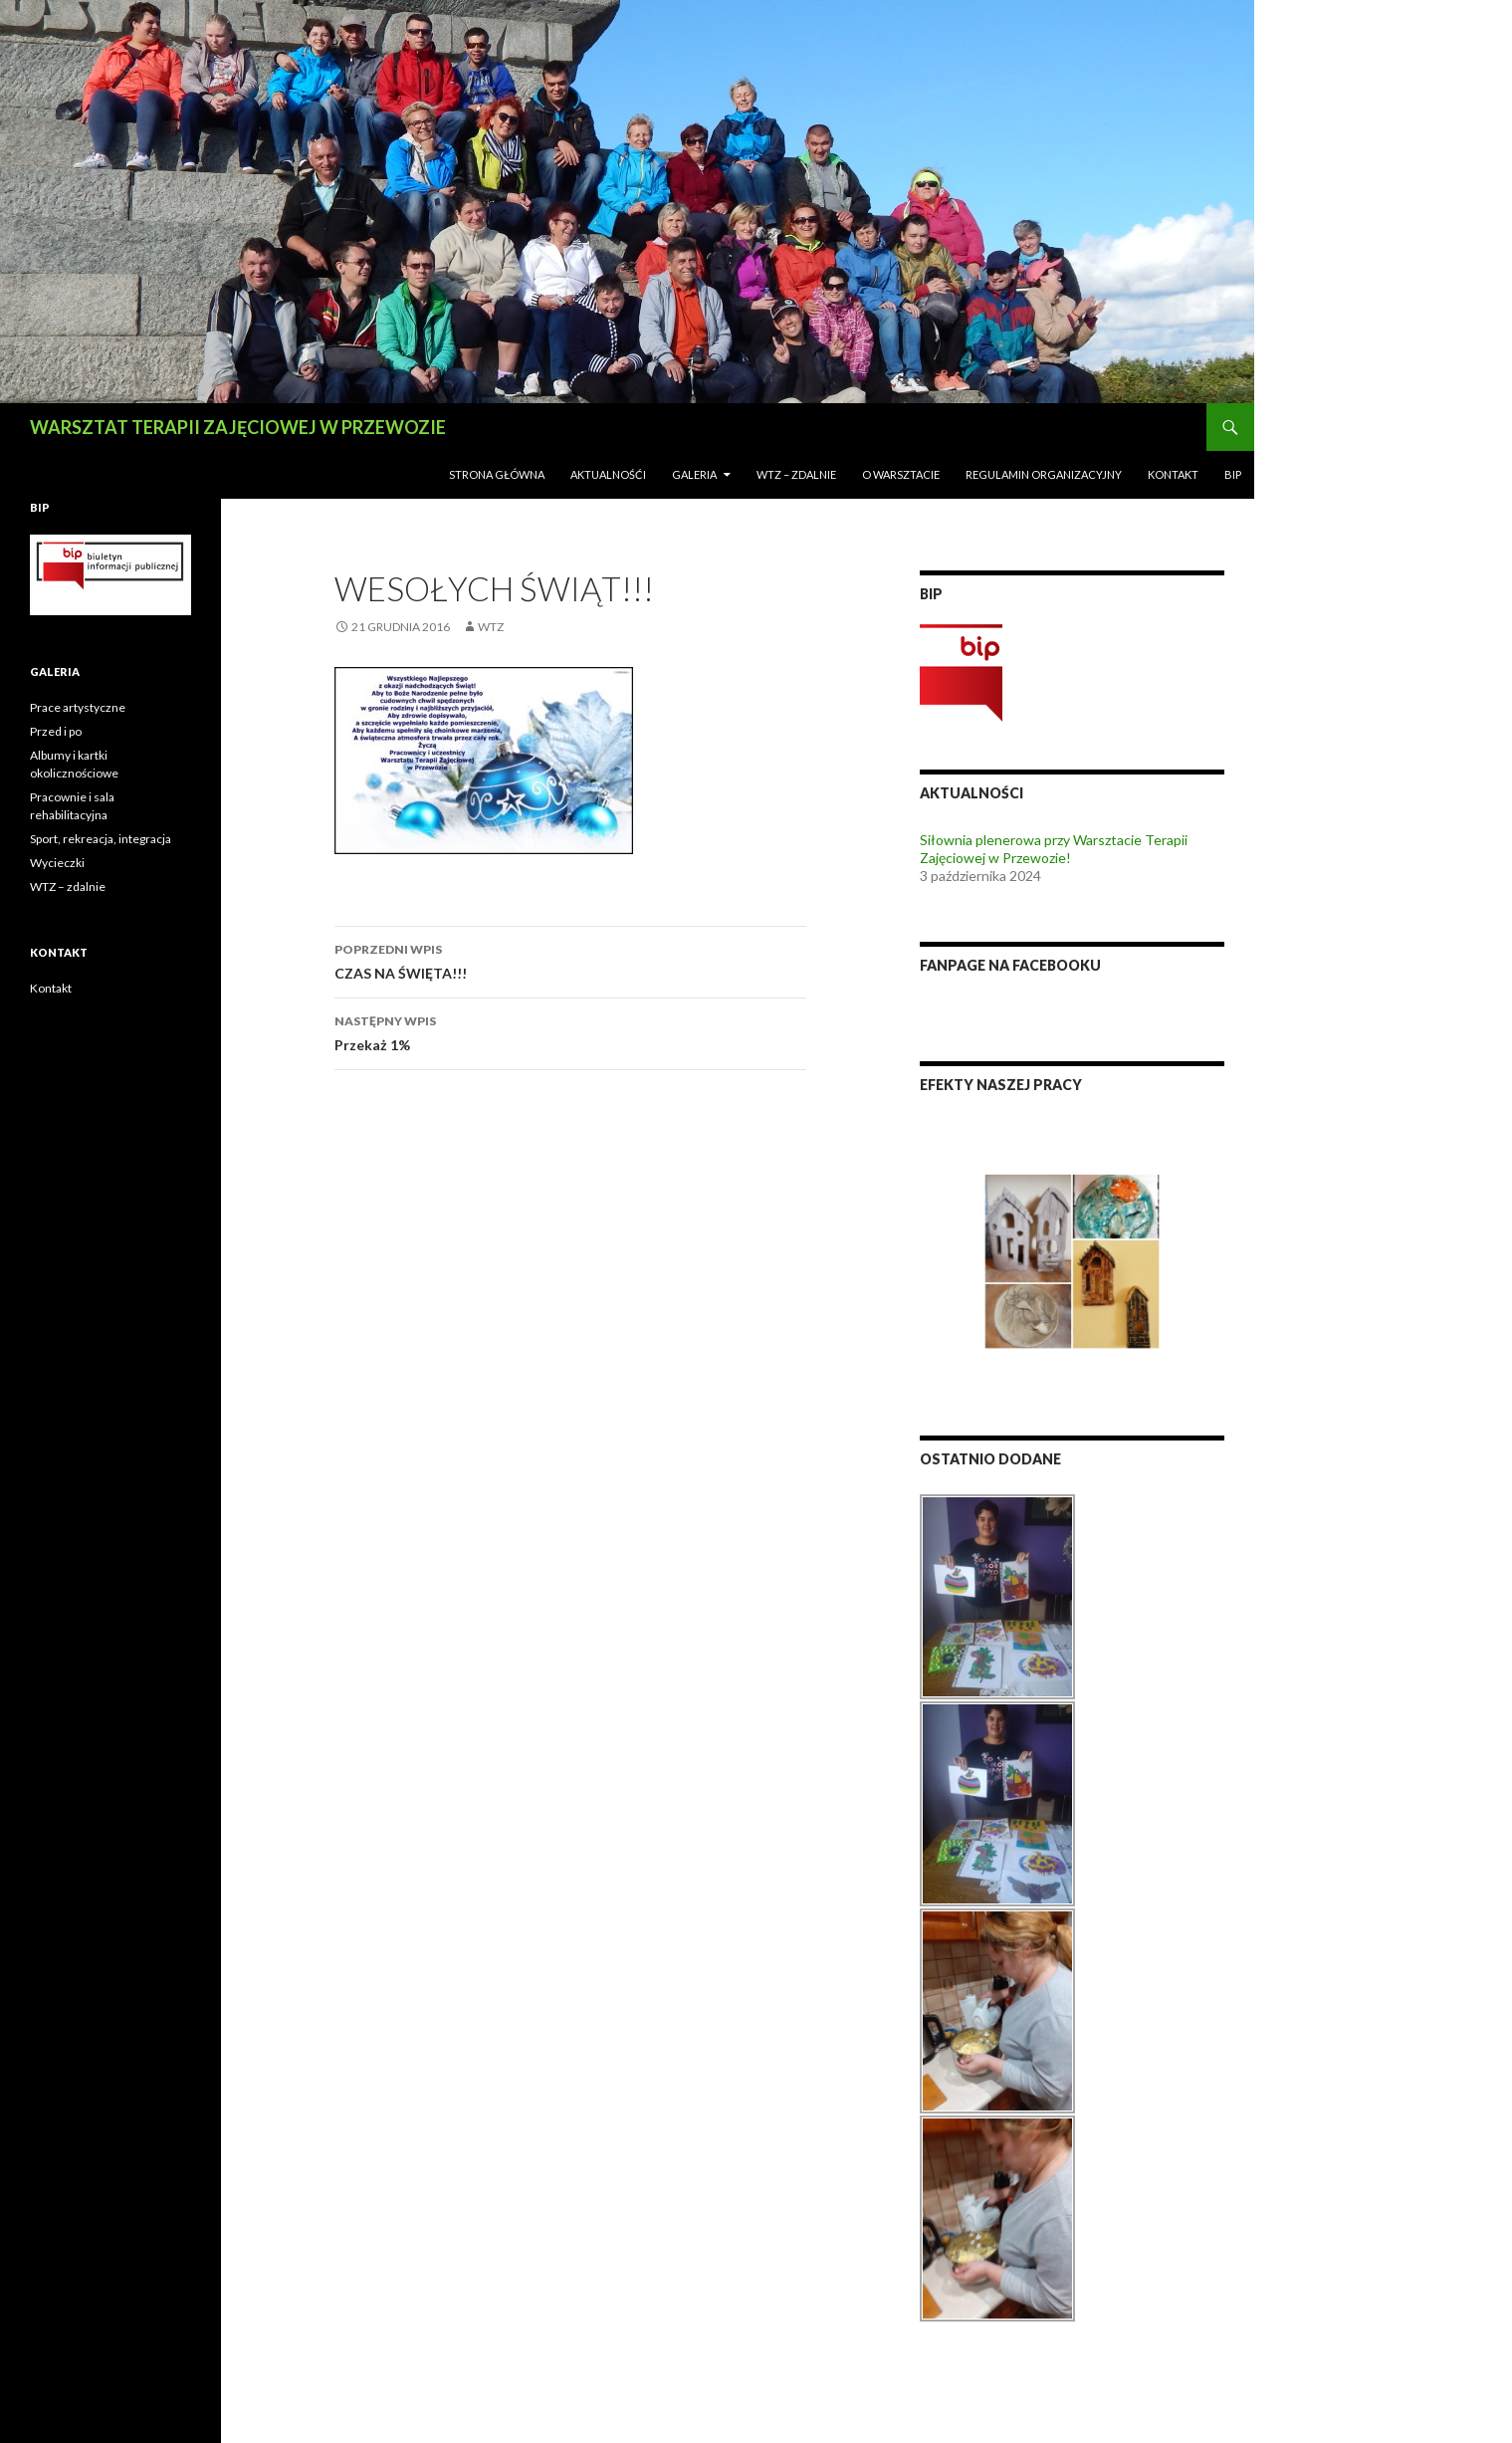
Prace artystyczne (77, 707)
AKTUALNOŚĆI (608, 474)
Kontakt (1173, 474)
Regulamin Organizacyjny (1044, 474)
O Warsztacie (901, 474)
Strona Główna (496, 474)
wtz (491, 626)
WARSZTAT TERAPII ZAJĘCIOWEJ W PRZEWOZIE (238, 427)
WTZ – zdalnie (796, 474)
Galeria (694, 474)
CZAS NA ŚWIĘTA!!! (570, 960)
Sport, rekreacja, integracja (100, 838)
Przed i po (56, 731)
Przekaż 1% (570, 1031)
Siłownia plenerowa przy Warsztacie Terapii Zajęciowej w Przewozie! (1054, 848)
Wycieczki (57, 862)
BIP (1232, 474)
